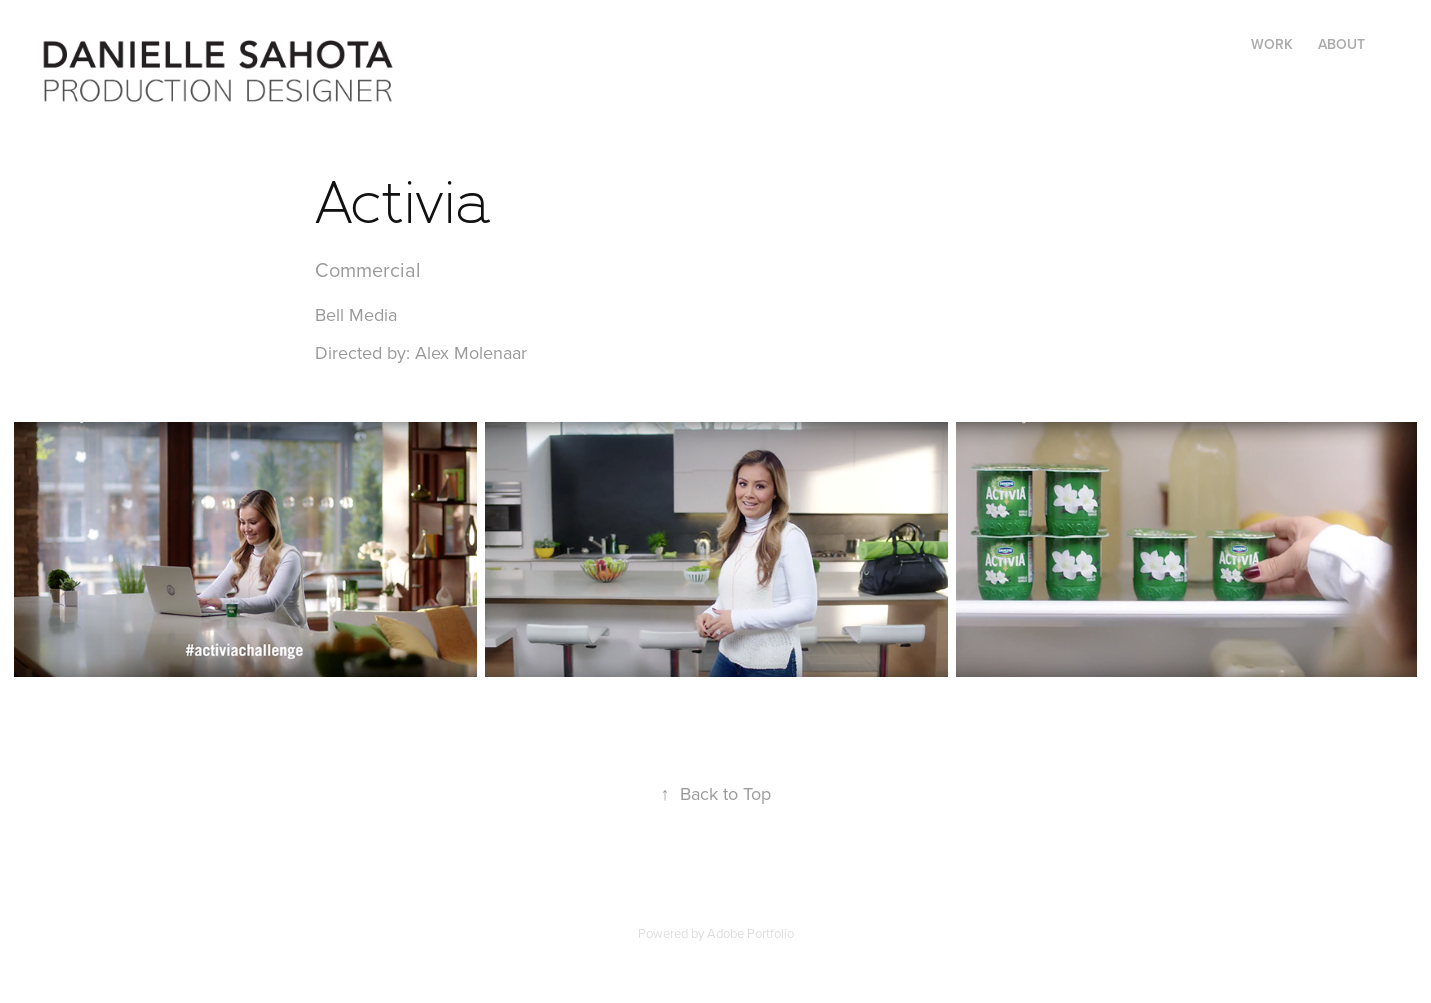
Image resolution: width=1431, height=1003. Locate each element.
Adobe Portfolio (750, 933)
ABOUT (1341, 44)
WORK (1272, 44)
